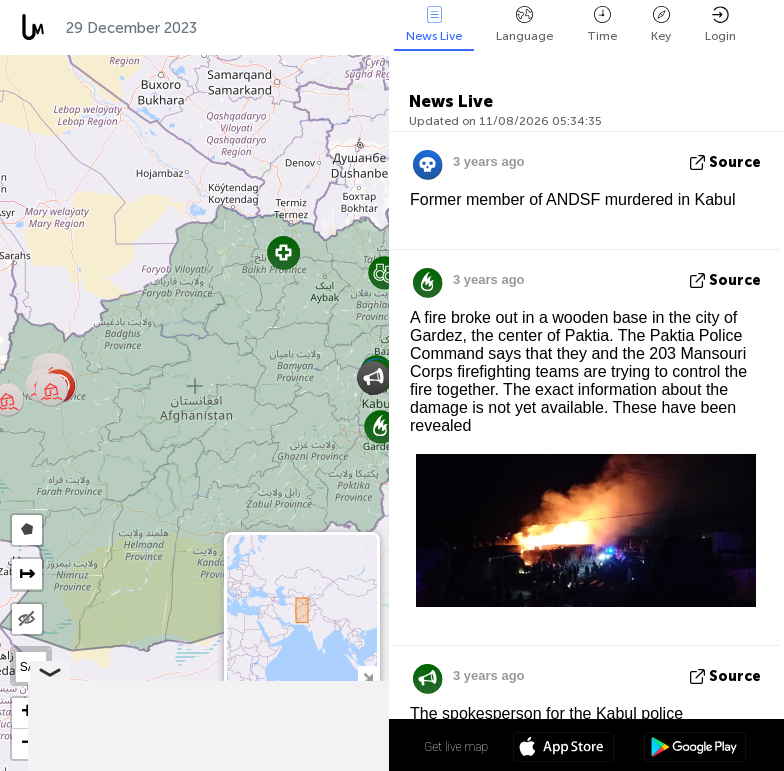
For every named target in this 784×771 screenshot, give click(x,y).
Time (602, 24)
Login (720, 24)
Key (661, 24)
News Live (434, 24)
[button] (384, 272)
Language (524, 24)
